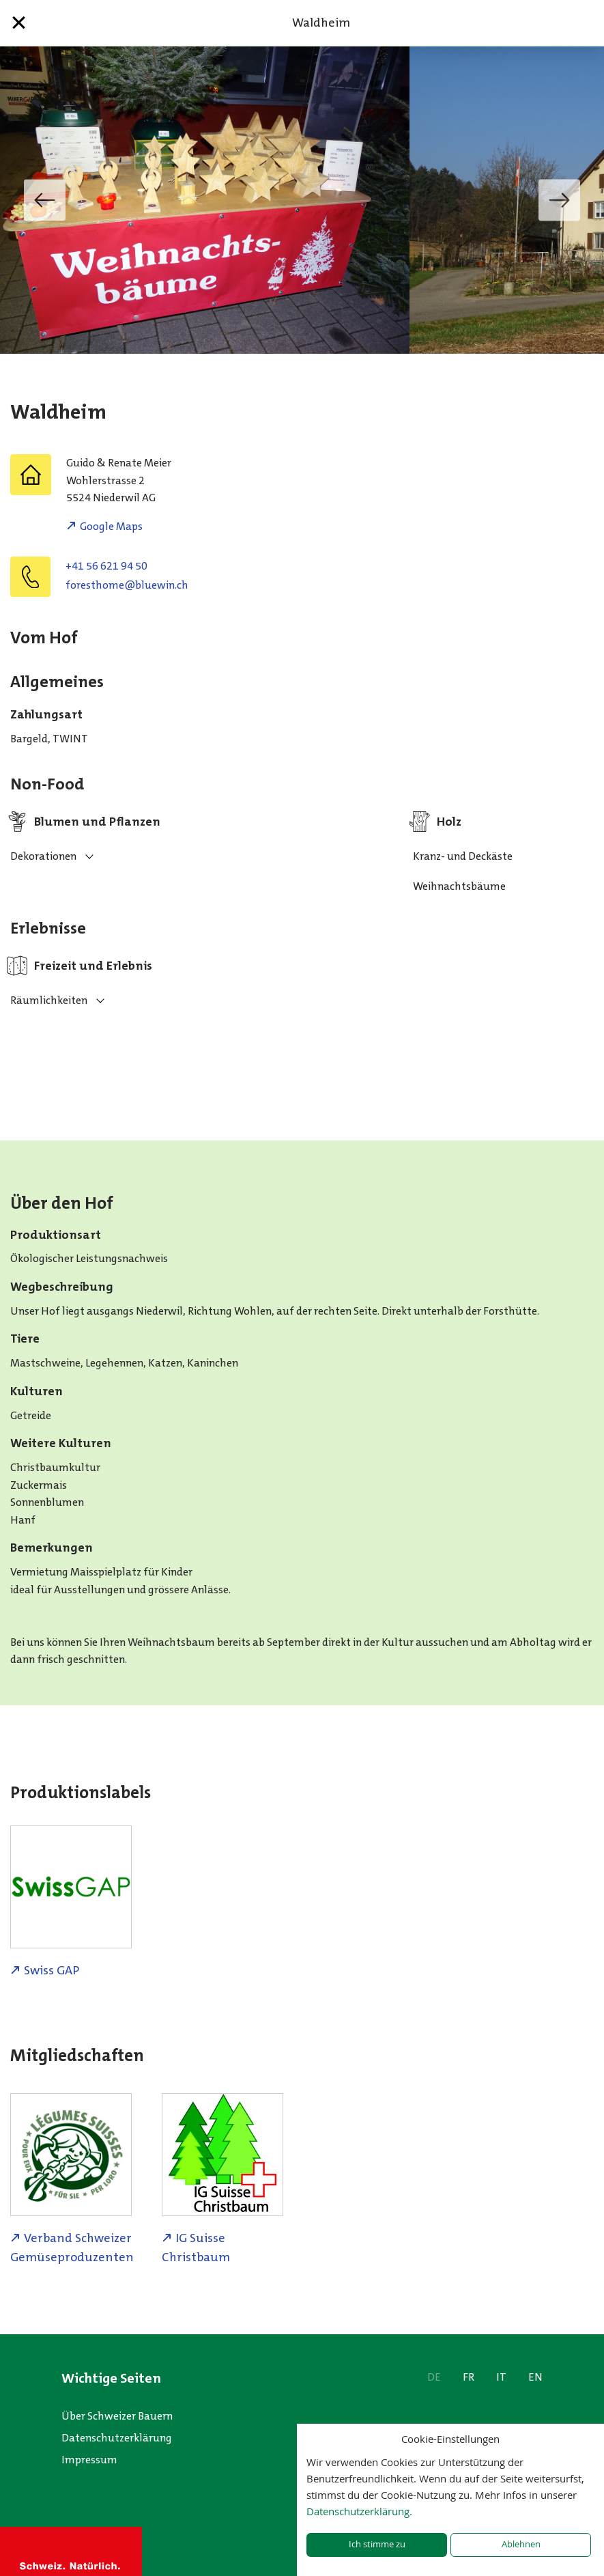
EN (535, 2377)
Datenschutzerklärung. (359, 2511)
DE (434, 2377)
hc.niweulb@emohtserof (127, 585)
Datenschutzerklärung (116, 2438)
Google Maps (111, 526)
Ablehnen (521, 2544)
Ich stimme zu (377, 2544)
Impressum (89, 2459)
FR (468, 2377)
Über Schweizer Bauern (117, 2416)
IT (501, 2377)
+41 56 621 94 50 (106, 566)
